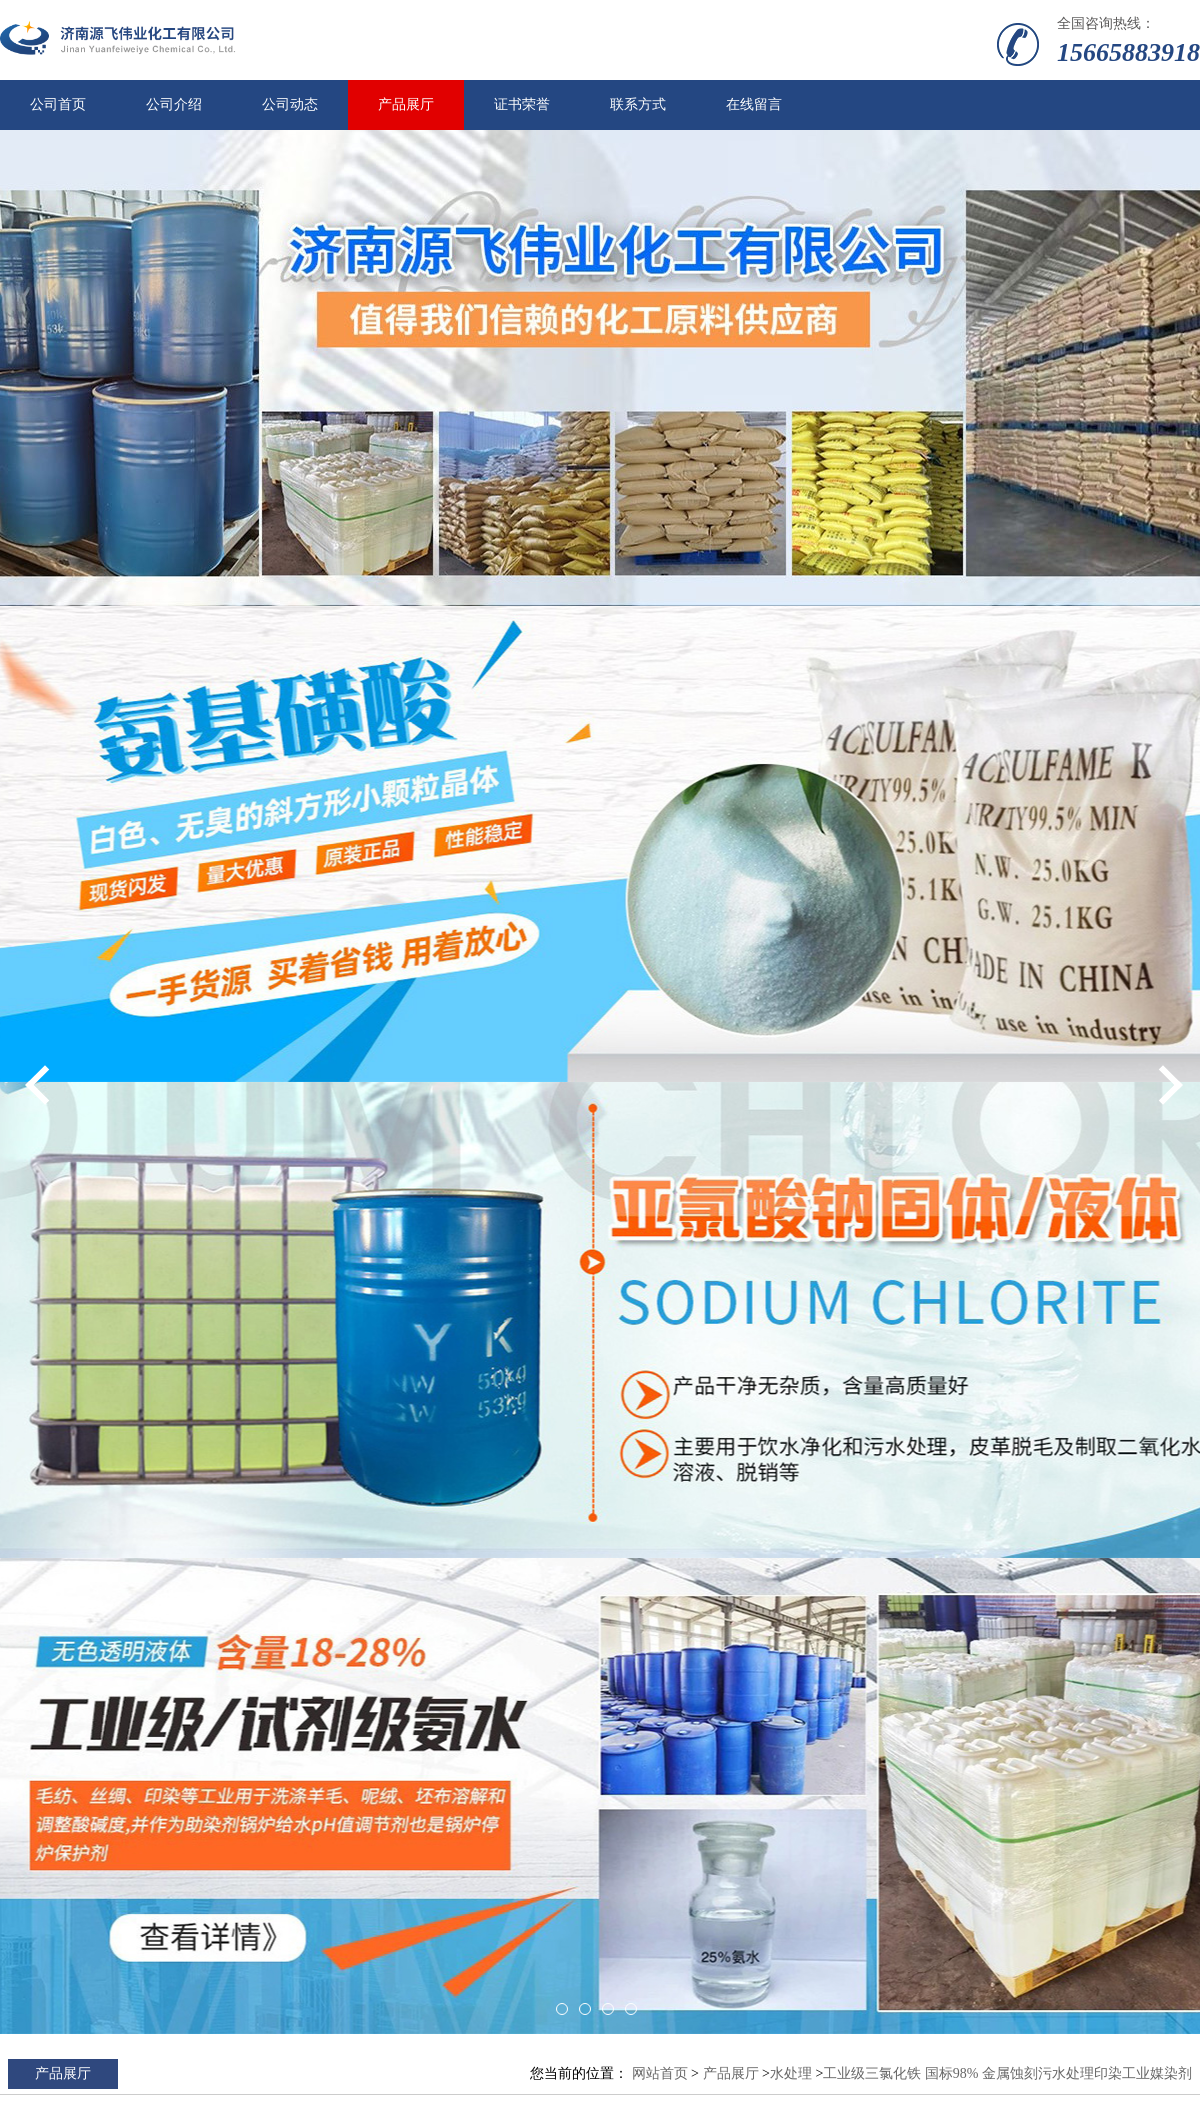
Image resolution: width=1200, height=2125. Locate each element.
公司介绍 (174, 104)
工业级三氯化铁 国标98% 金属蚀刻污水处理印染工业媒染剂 (1007, 2073)
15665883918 (1128, 52)
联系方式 (638, 104)
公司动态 (290, 104)
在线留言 (754, 104)
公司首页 (58, 104)
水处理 (791, 2073)
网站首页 (660, 2073)
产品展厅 (406, 104)
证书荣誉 (522, 104)
